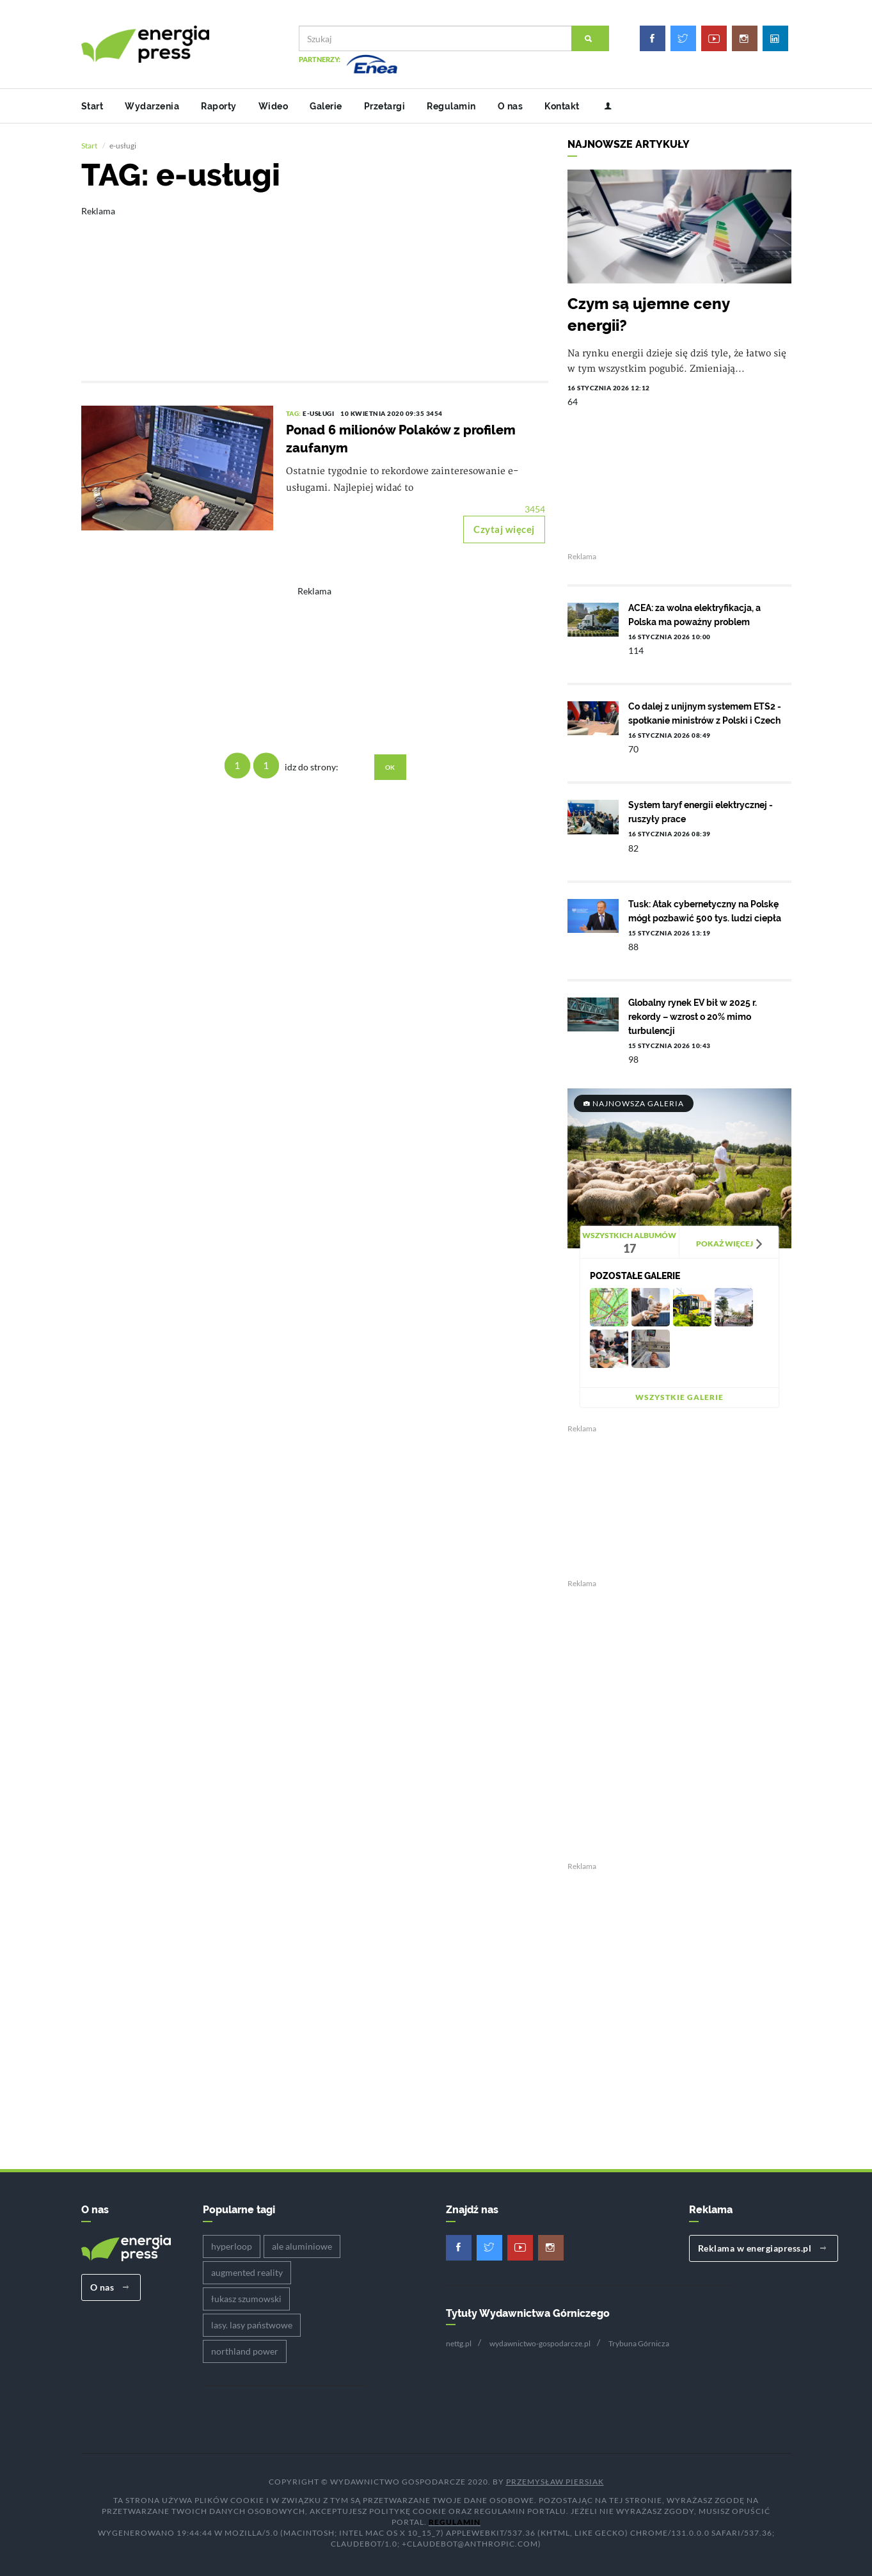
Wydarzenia (152, 106)
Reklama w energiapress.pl (762, 2245)
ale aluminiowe (302, 2243)
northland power (244, 2348)
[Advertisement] (314, 282)
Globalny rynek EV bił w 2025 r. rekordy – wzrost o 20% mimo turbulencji (692, 1014)
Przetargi (385, 106)
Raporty (219, 106)
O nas (510, 106)
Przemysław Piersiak (555, 2479)
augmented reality (247, 2269)
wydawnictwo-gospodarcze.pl (540, 2341)
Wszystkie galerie (679, 1394)
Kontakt (562, 106)
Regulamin (451, 106)
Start (92, 106)
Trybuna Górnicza (638, 2341)
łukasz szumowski (246, 2296)
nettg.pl (459, 2341)
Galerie (326, 106)
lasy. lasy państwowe (251, 2322)
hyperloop (231, 2243)
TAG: (294, 411)
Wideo (273, 106)
